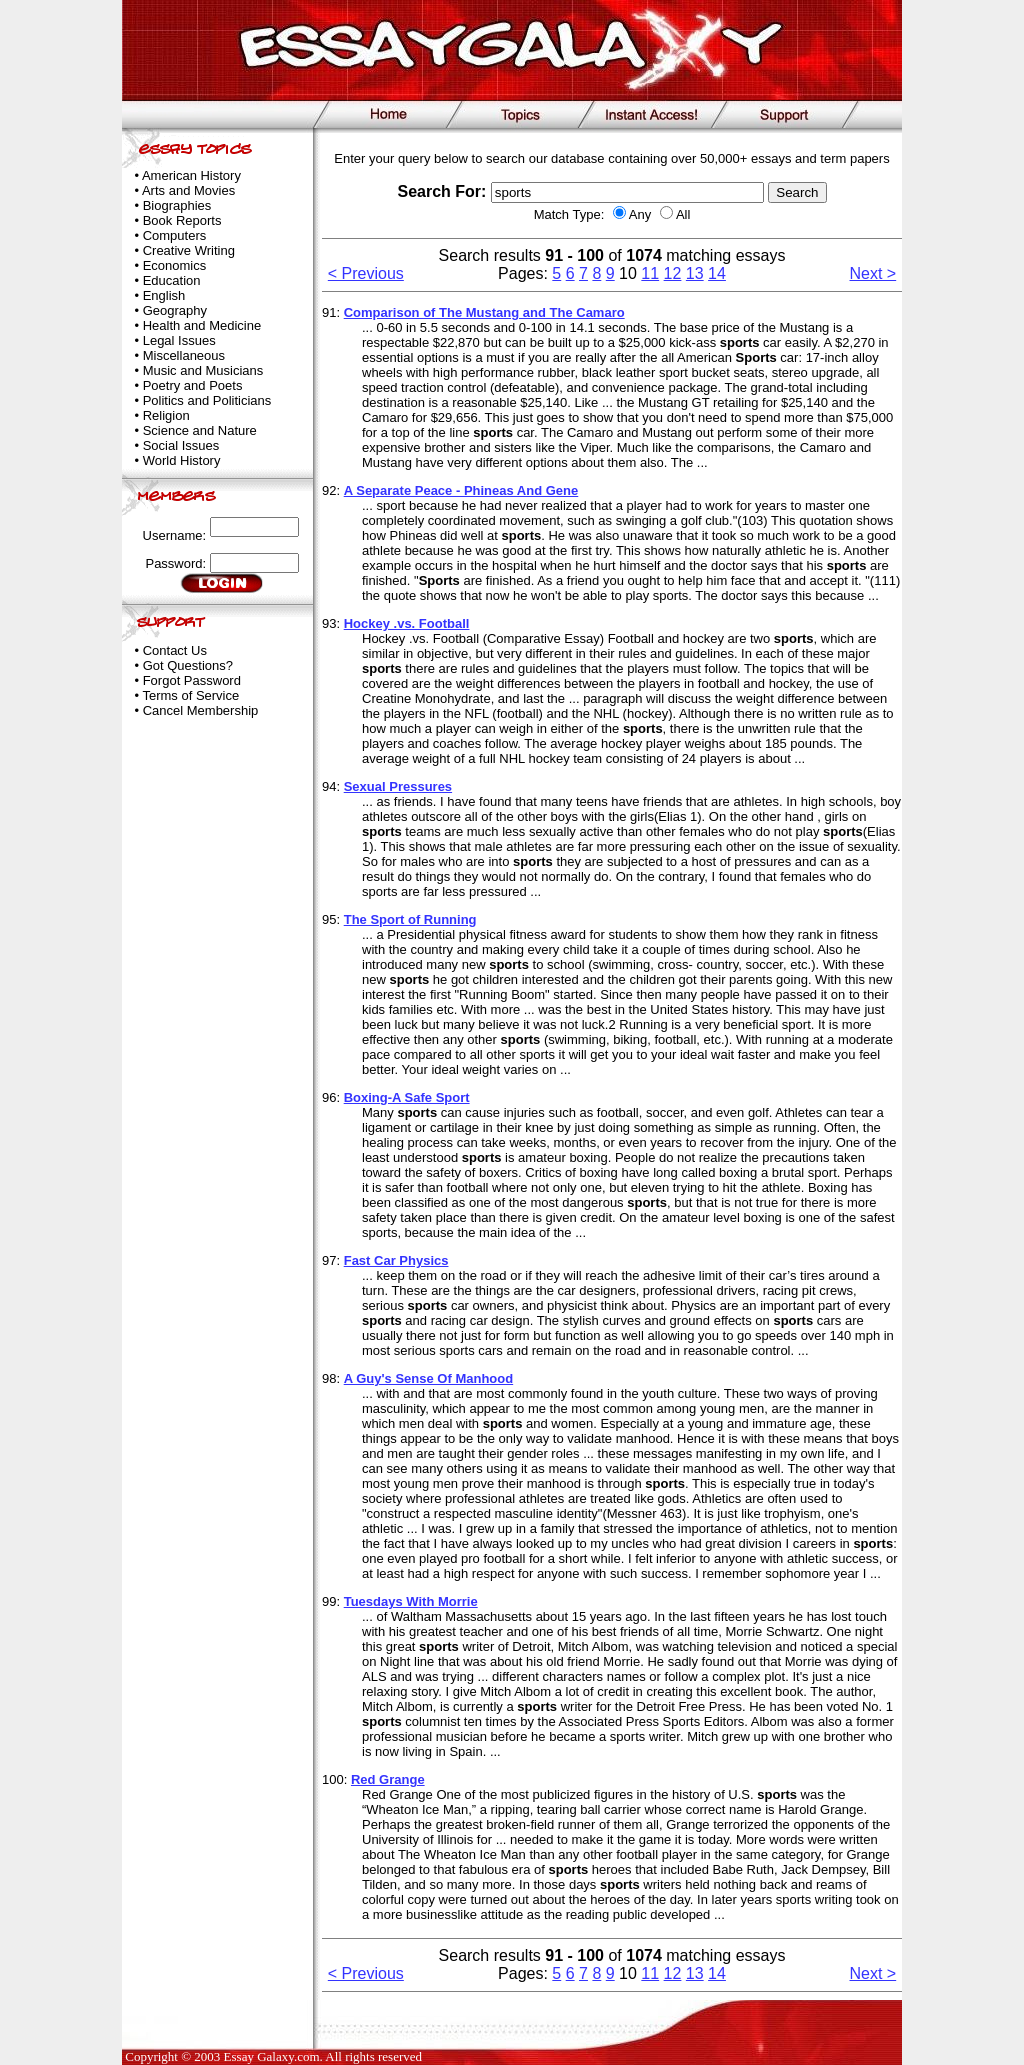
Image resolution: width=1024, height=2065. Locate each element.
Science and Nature (200, 430)
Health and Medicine (202, 325)
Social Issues (181, 445)
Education (172, 280)
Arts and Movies (188, 190)
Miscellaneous (184, 355)
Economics (175, 265)
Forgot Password (192, 680)
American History (191, 175)
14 (717, 273)
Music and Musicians (203, 370)
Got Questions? (188, 665)
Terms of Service (190, 695)
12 (673, 273)
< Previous (366, 273)
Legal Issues (179, 340)
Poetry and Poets (193, 385)
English (164, 295)
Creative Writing (189, 250)
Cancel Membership (201, 710)
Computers (175, 235)
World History (182, 460)
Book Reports (182, 220)
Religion (166, 415)
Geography (175, 310)
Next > (873, 273)
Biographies (177, 205)
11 (650, 273)
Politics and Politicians (207, 400)
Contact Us (175, 650)
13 (695, 273)
